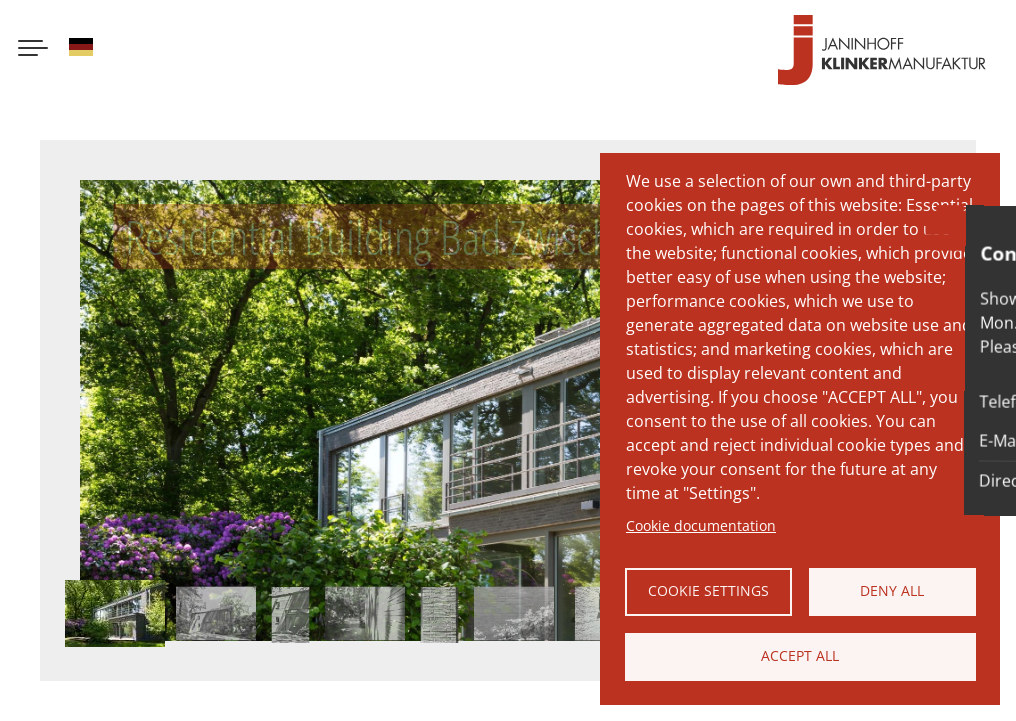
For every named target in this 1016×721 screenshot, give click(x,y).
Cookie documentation (701, 525)
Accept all (800, 655)
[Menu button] (33, 50)
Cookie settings (708, 590)
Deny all (892, 590)
